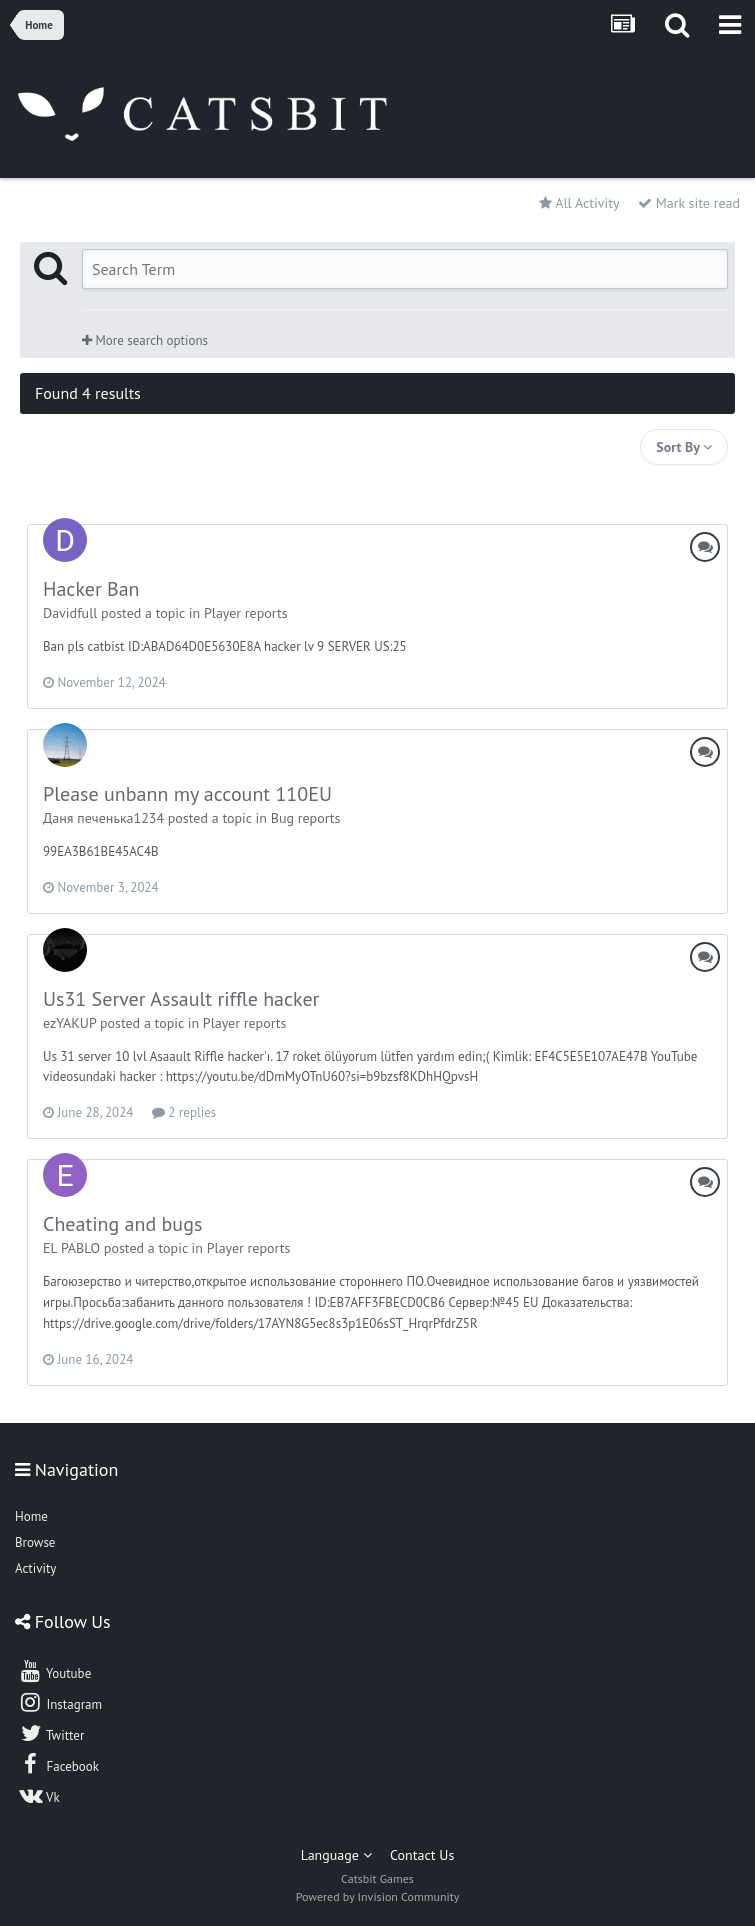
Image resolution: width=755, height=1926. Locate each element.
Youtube (54, 1671)
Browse (35, 1542)
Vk (39, 1795)
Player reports (246, 613)
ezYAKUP (69, 1023)
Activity (35, 1568)
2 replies (184, 1112)
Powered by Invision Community (378, 1896)
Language (336, 1855)
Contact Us (422, 1855)
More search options (145, 340)
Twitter (51, 1733)
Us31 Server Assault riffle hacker (181, 999)
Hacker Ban (91, 589)
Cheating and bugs (122, 1224)
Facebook (58, 1764)
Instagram (60, 1702)
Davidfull (70, 613)
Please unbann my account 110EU (187, 794)
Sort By (684, 447)
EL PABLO (71, 1248)
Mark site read (689, 203)
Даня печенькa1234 (103, 818)
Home (31, 1516)
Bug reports (306, 818)
